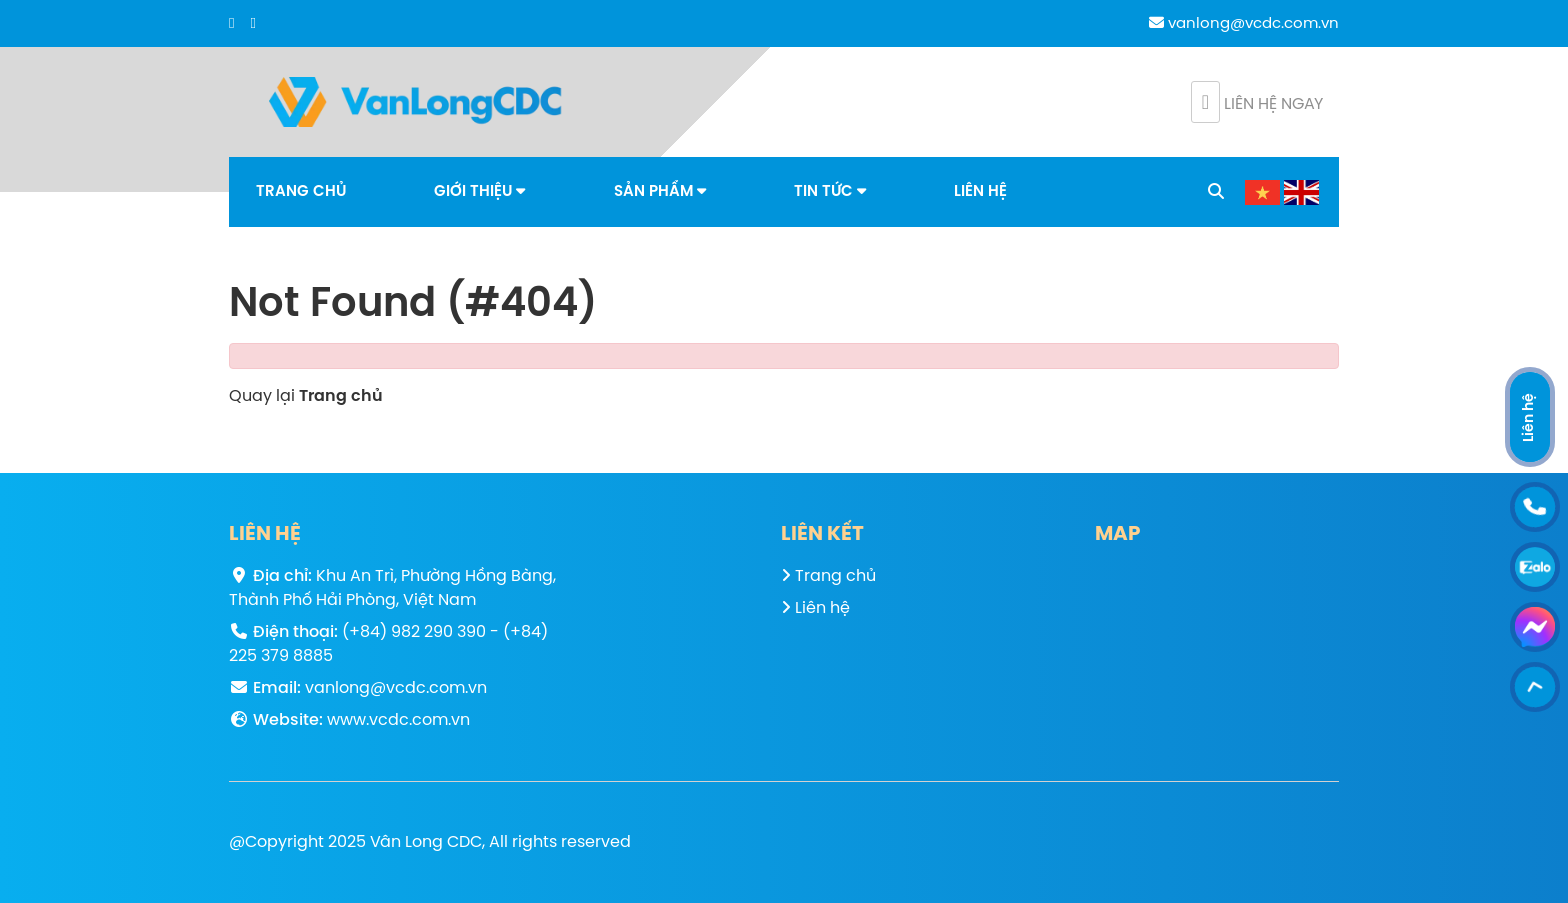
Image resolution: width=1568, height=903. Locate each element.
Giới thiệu (479, 191)
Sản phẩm (660, 191)
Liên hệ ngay (1257, 102)
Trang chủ (301, 192)
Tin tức (830, 191)
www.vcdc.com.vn (398, 720)
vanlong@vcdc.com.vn (1244, 24)
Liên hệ (980, 192)
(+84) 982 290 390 (414, 632)
